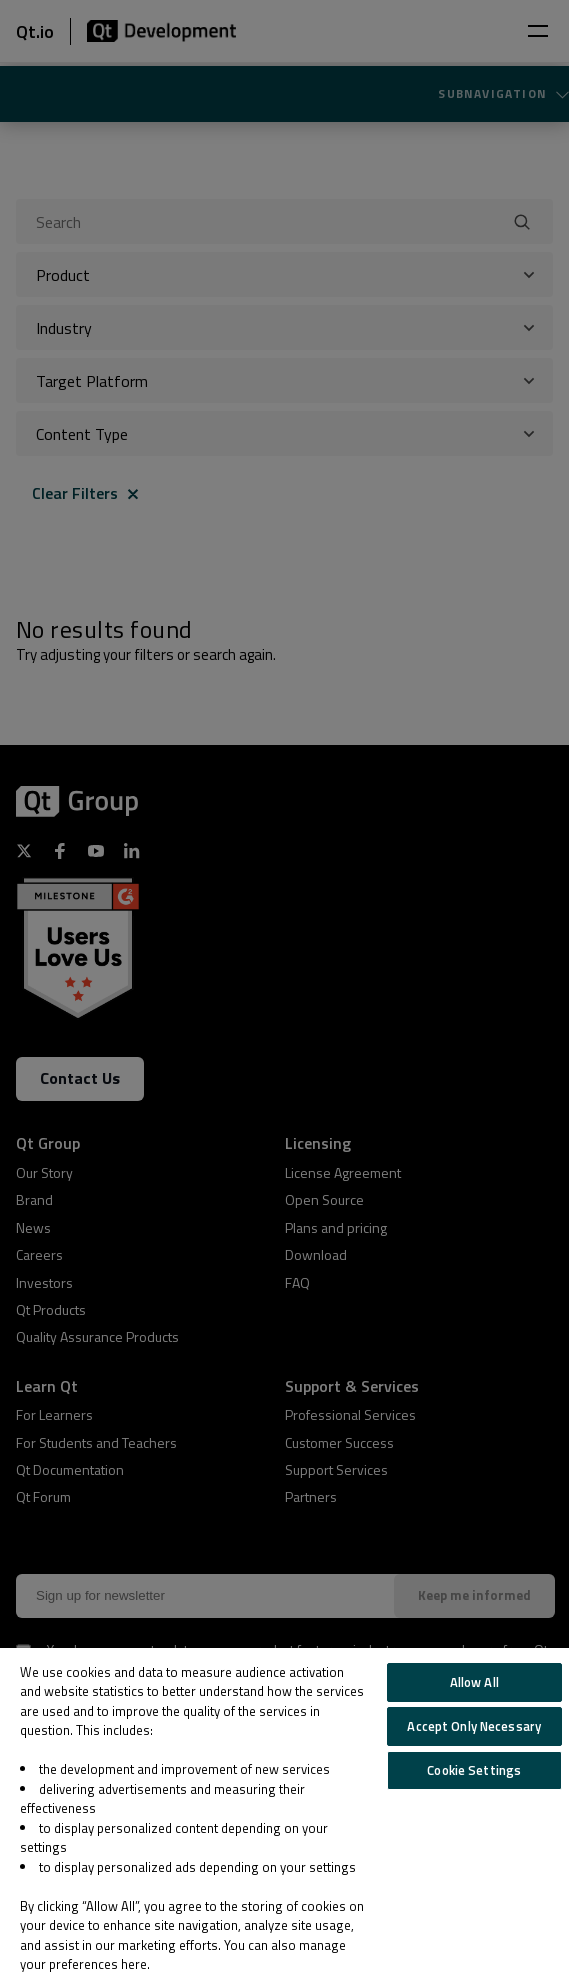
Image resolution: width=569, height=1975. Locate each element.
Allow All (474, 1682)
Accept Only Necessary (474, 1726)
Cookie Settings (474, 1770)
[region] (284, 1811)
